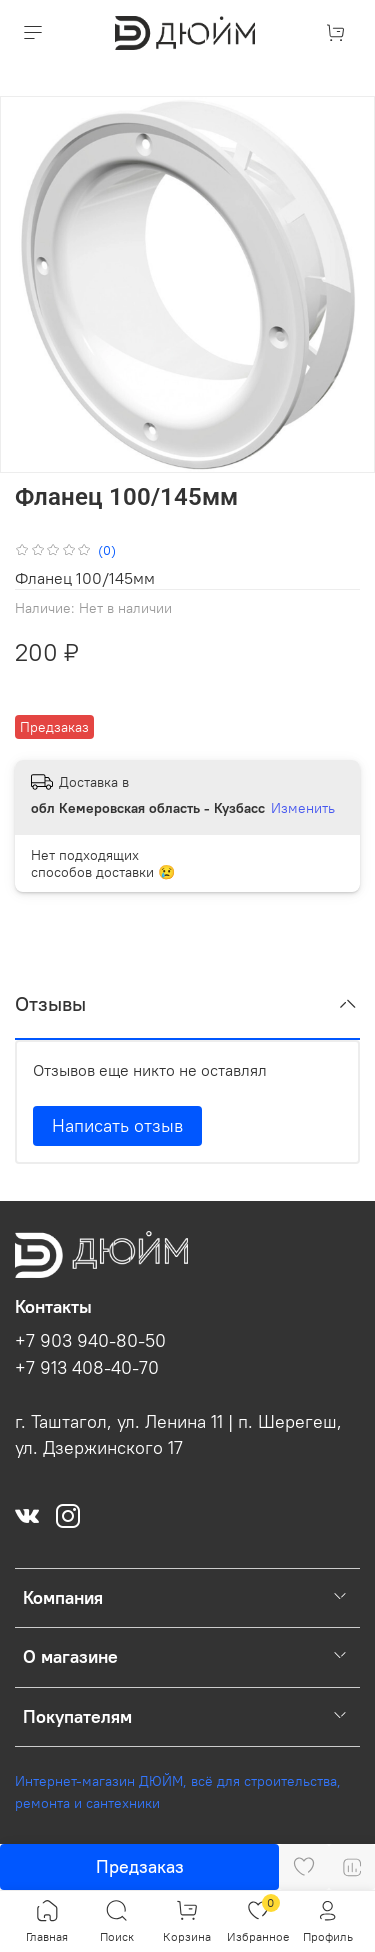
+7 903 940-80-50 (90, 1341)
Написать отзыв (117, 1125)
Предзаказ (140, 1866)
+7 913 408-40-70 (87, 1368)
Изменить (303, 808)
